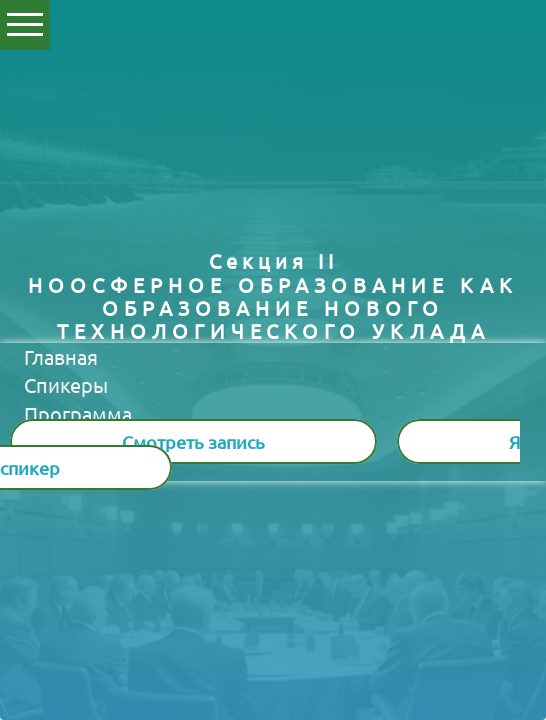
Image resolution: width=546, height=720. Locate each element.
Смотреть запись (193, 441)
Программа (78, 413)
